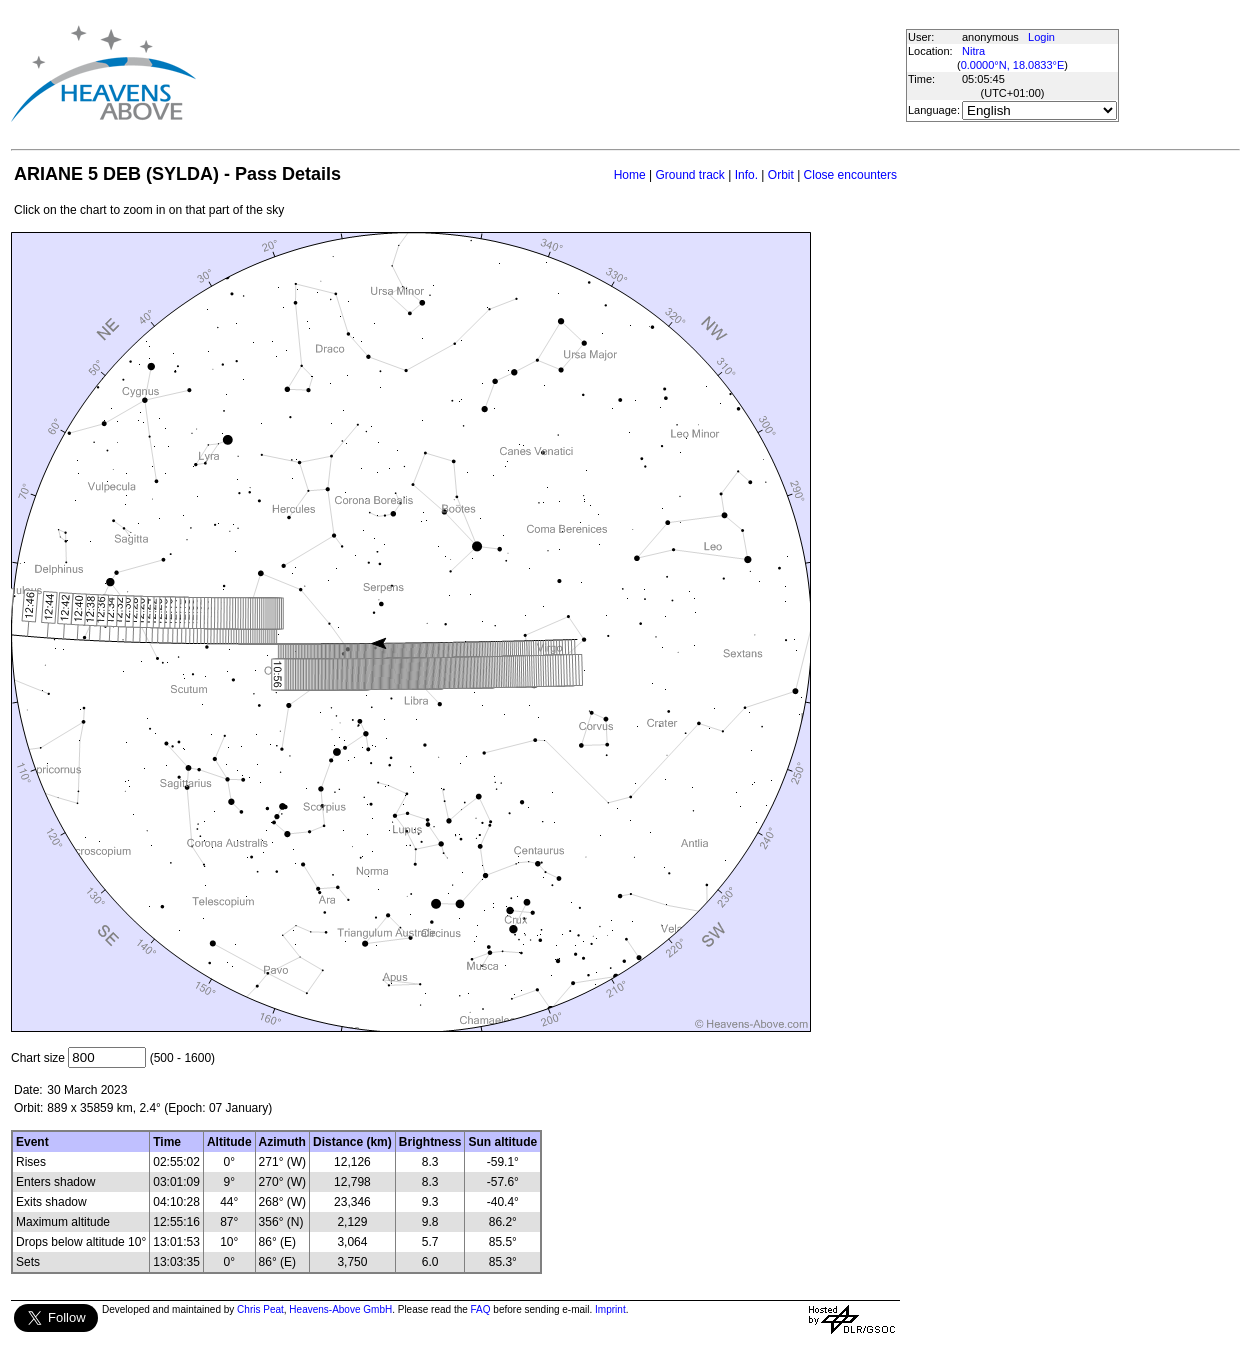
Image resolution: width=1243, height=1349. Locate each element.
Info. (746, 175)
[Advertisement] (558, 73)
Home (630, 175)
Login (1041, 37)
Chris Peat (260, 1309)
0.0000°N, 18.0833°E (1013, 65)
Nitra (973, 51)
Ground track (689, 175)
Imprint (610, 1309)
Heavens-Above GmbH (340, 1309)
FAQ (481, 1309)
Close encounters (850, 175)
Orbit (781, 175)
